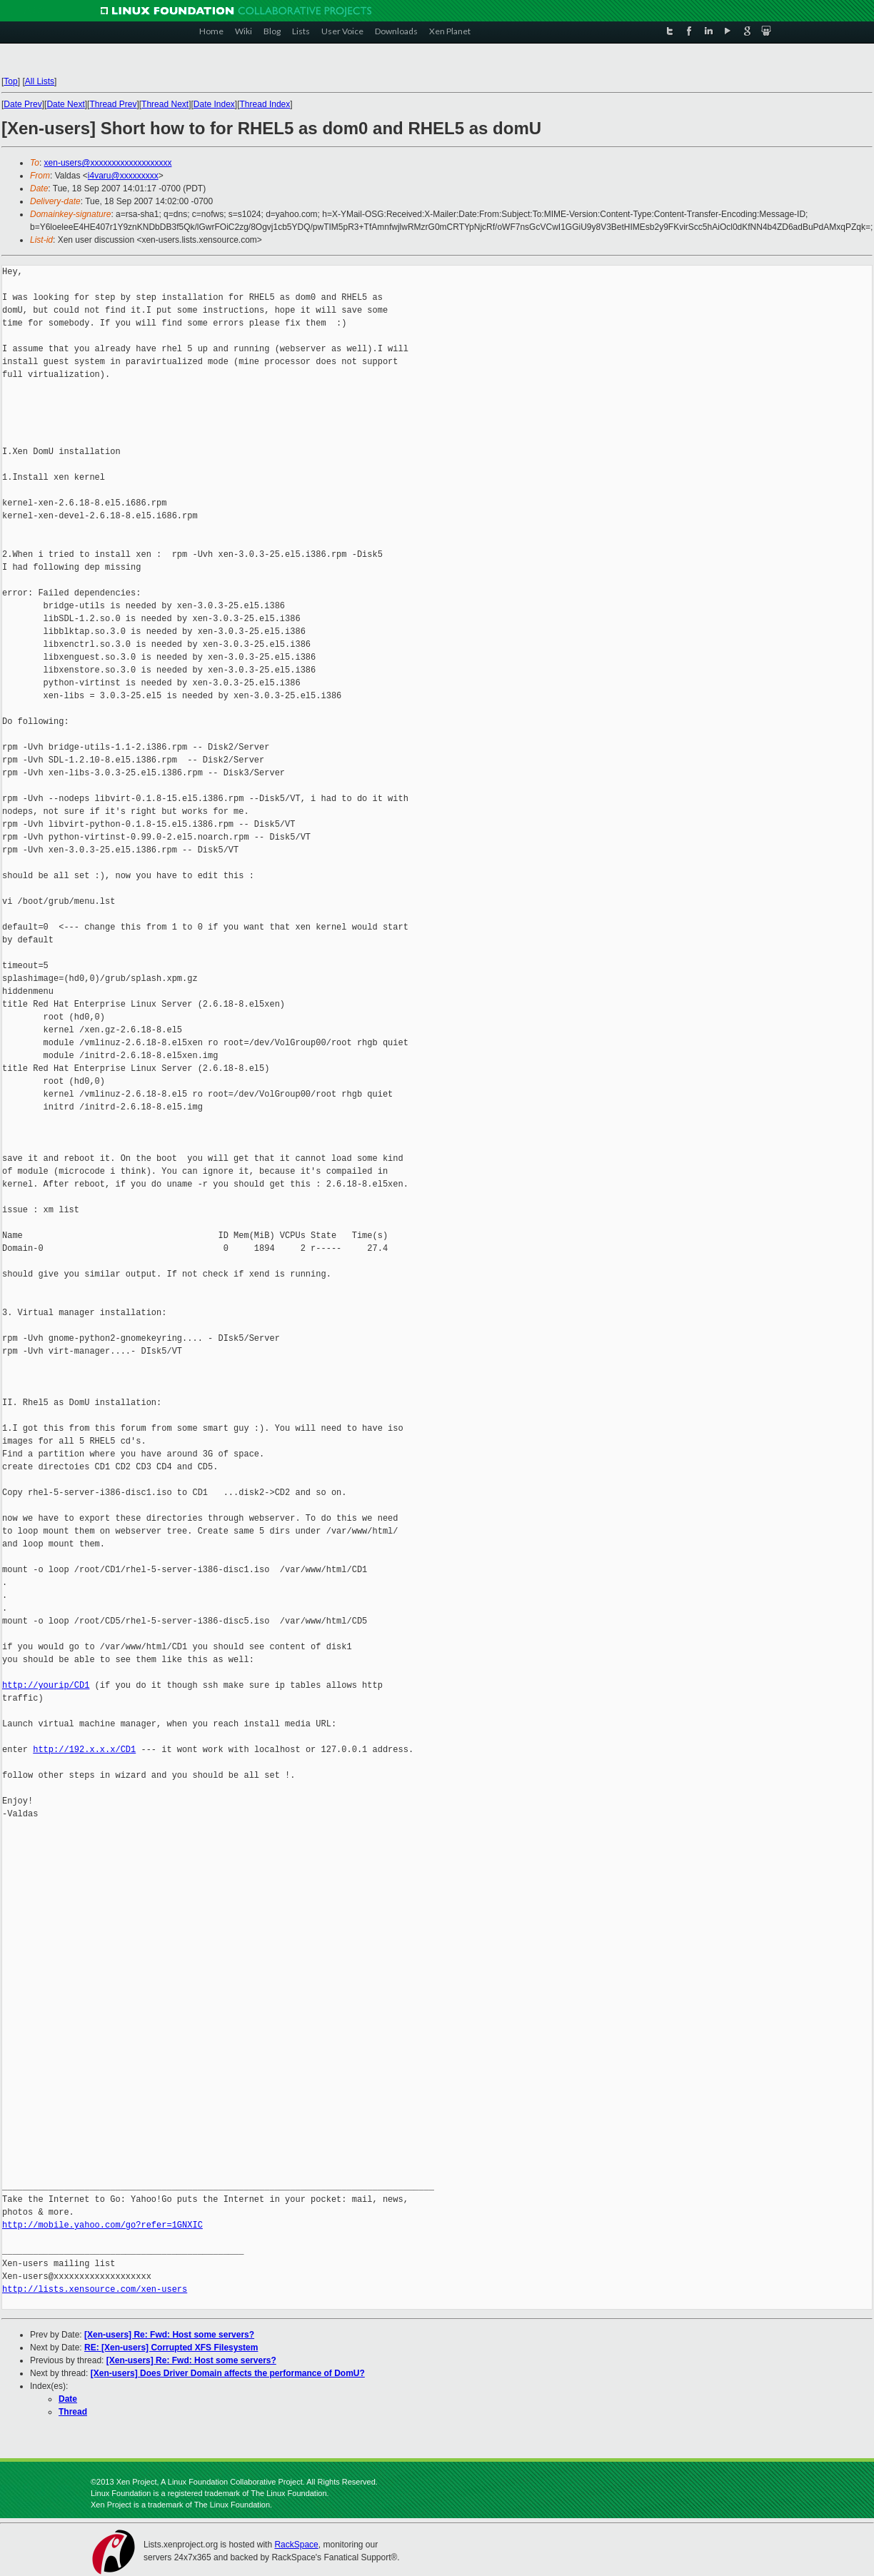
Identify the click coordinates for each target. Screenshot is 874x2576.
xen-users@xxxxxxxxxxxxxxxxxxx (108, 163)
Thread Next (165, 104)
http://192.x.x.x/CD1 (84, 1750)
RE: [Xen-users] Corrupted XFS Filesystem (171, 2348)
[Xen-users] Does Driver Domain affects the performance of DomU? (228, 2373)
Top (10, 81)
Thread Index (265, 104)
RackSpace (296, 2545)
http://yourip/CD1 (45, 1685)
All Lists (39, 81)
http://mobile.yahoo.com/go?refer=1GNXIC (102, 2225)
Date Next (65, 104)
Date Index (214, 104)
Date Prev (22, 104)
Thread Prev (112, 104)
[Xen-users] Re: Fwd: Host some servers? (169, 2335)
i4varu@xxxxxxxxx (123, 176)
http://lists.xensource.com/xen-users (94, 2289)
